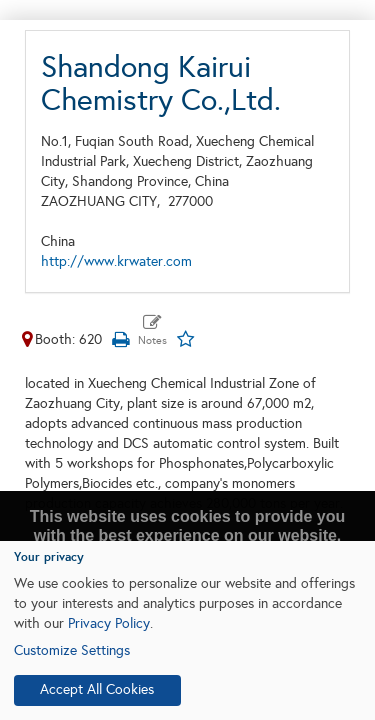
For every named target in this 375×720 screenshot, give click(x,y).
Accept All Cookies (97, 689)
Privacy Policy (109, 623)
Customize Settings (72, 650)
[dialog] (187, 630)
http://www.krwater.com (116, 261)
